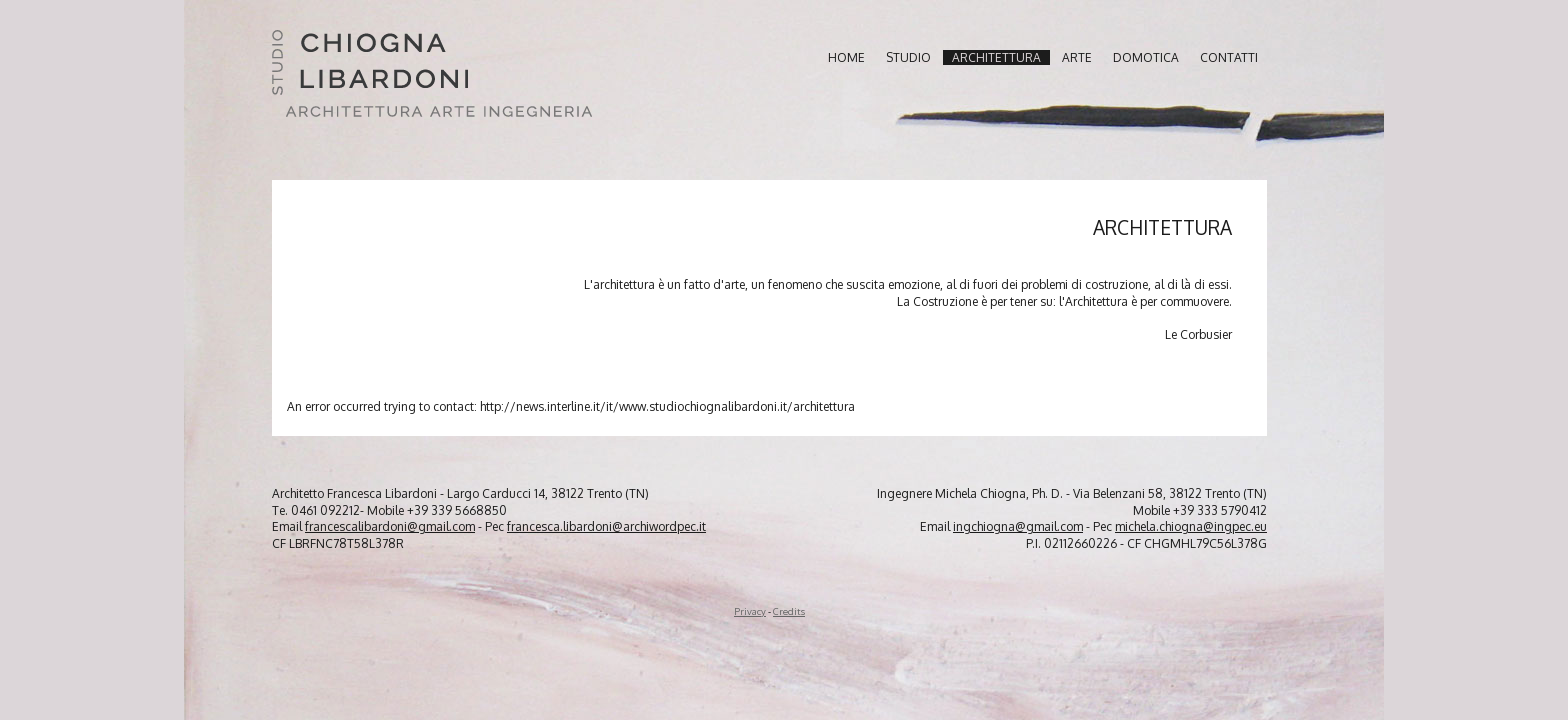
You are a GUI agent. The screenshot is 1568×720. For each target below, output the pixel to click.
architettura (996, 57)
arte (1077, 57)
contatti (1229, 57)
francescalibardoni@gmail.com (390, 526)
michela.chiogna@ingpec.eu (1191, 526)
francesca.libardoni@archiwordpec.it (606, 526)
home (846, 57)
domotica (1146, 57)
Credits (789, 611)
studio (908, 57)
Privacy (750, 611)
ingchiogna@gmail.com (1018, 526)
